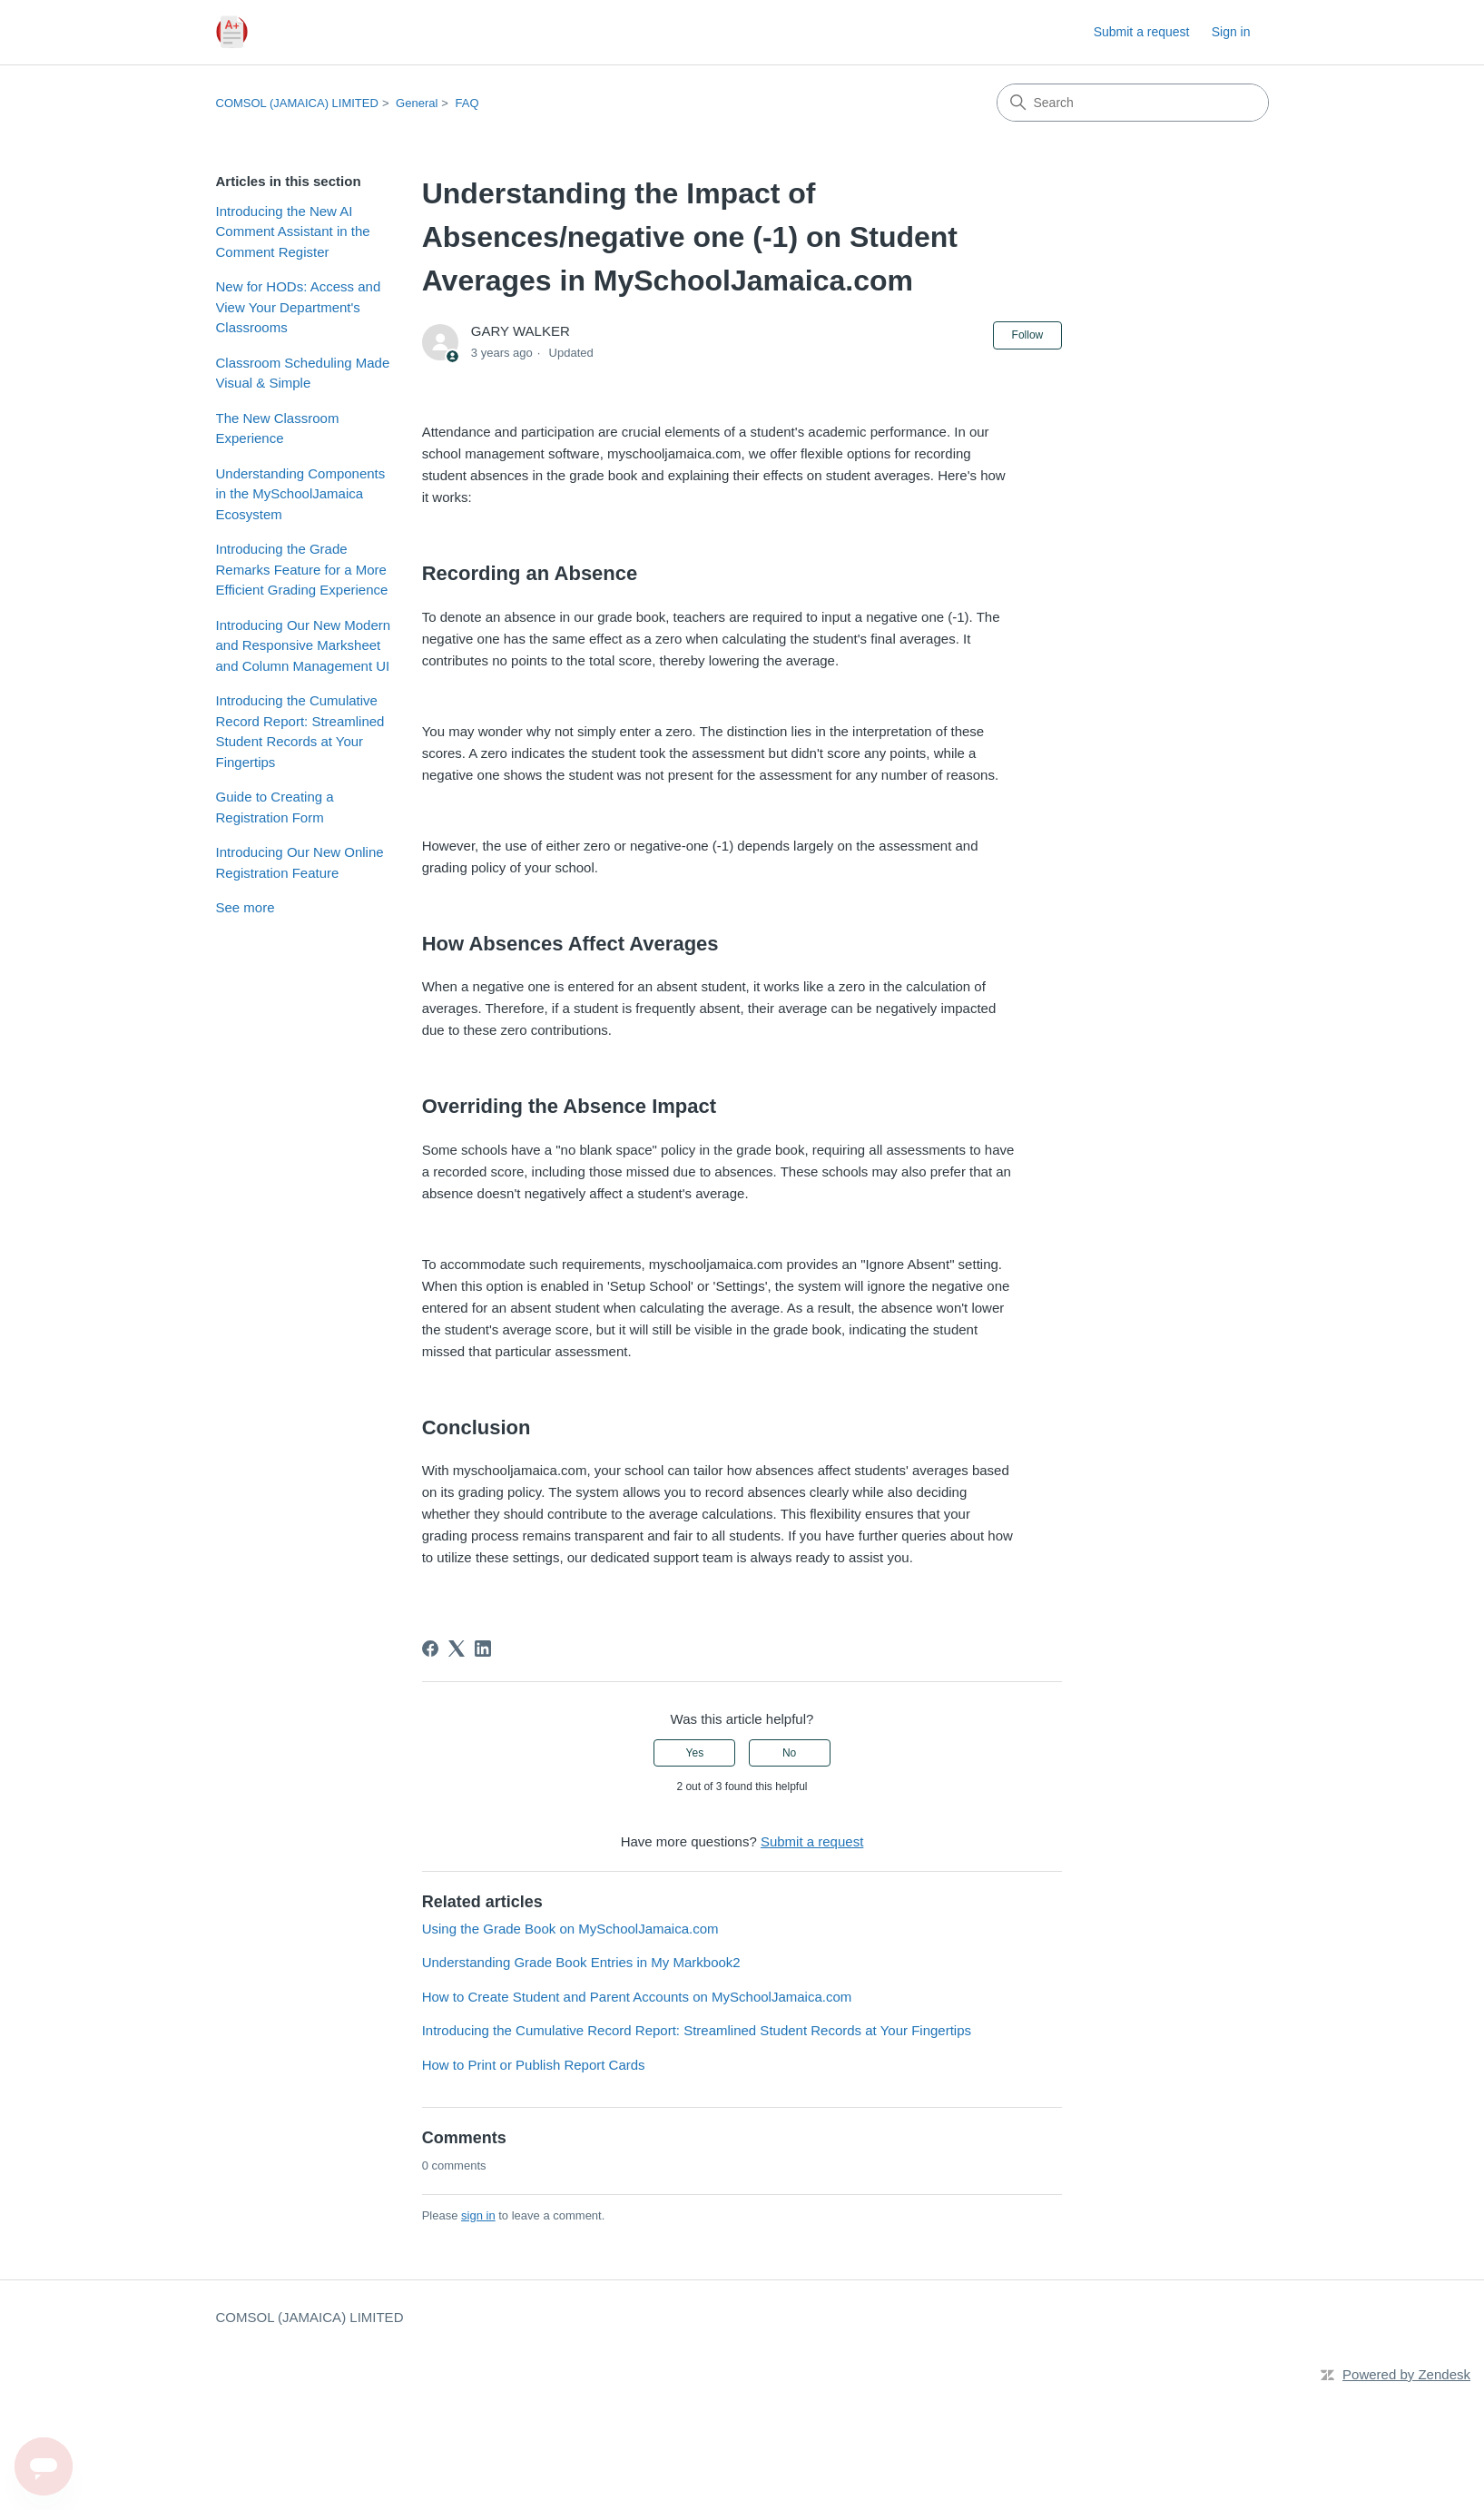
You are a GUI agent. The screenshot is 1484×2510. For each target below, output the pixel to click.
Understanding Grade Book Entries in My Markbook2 (581, 1962)
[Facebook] (430, 1648)
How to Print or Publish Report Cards (533, 2064)
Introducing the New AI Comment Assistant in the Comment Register (293, 231)
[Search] (1133, 102)
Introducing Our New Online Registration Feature (300, 862)
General (416, 103)
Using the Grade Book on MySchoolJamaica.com (570, 1928)
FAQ (467, 103)
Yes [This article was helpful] (695, 1753)
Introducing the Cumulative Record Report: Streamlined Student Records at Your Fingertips (300, 731)
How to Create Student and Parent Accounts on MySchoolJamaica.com (637, 1996)
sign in (478, 2215)
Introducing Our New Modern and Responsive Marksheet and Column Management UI (303, 645)
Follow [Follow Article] (1028, 335)
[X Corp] (456, 1648)
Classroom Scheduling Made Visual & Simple (303, 373)
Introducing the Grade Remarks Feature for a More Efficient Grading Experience (302, 569)
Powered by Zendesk (1406, 2374)
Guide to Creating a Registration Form (275, 807)
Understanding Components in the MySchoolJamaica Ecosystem (301, 494)
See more (245, 907)
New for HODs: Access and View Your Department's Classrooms (298, 307)
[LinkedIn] (483, 1648)
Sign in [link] (1231, 32)
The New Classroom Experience (277, 428)
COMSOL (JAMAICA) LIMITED (297, 103)
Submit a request (1142, 32)
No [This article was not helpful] (789, 1753)
